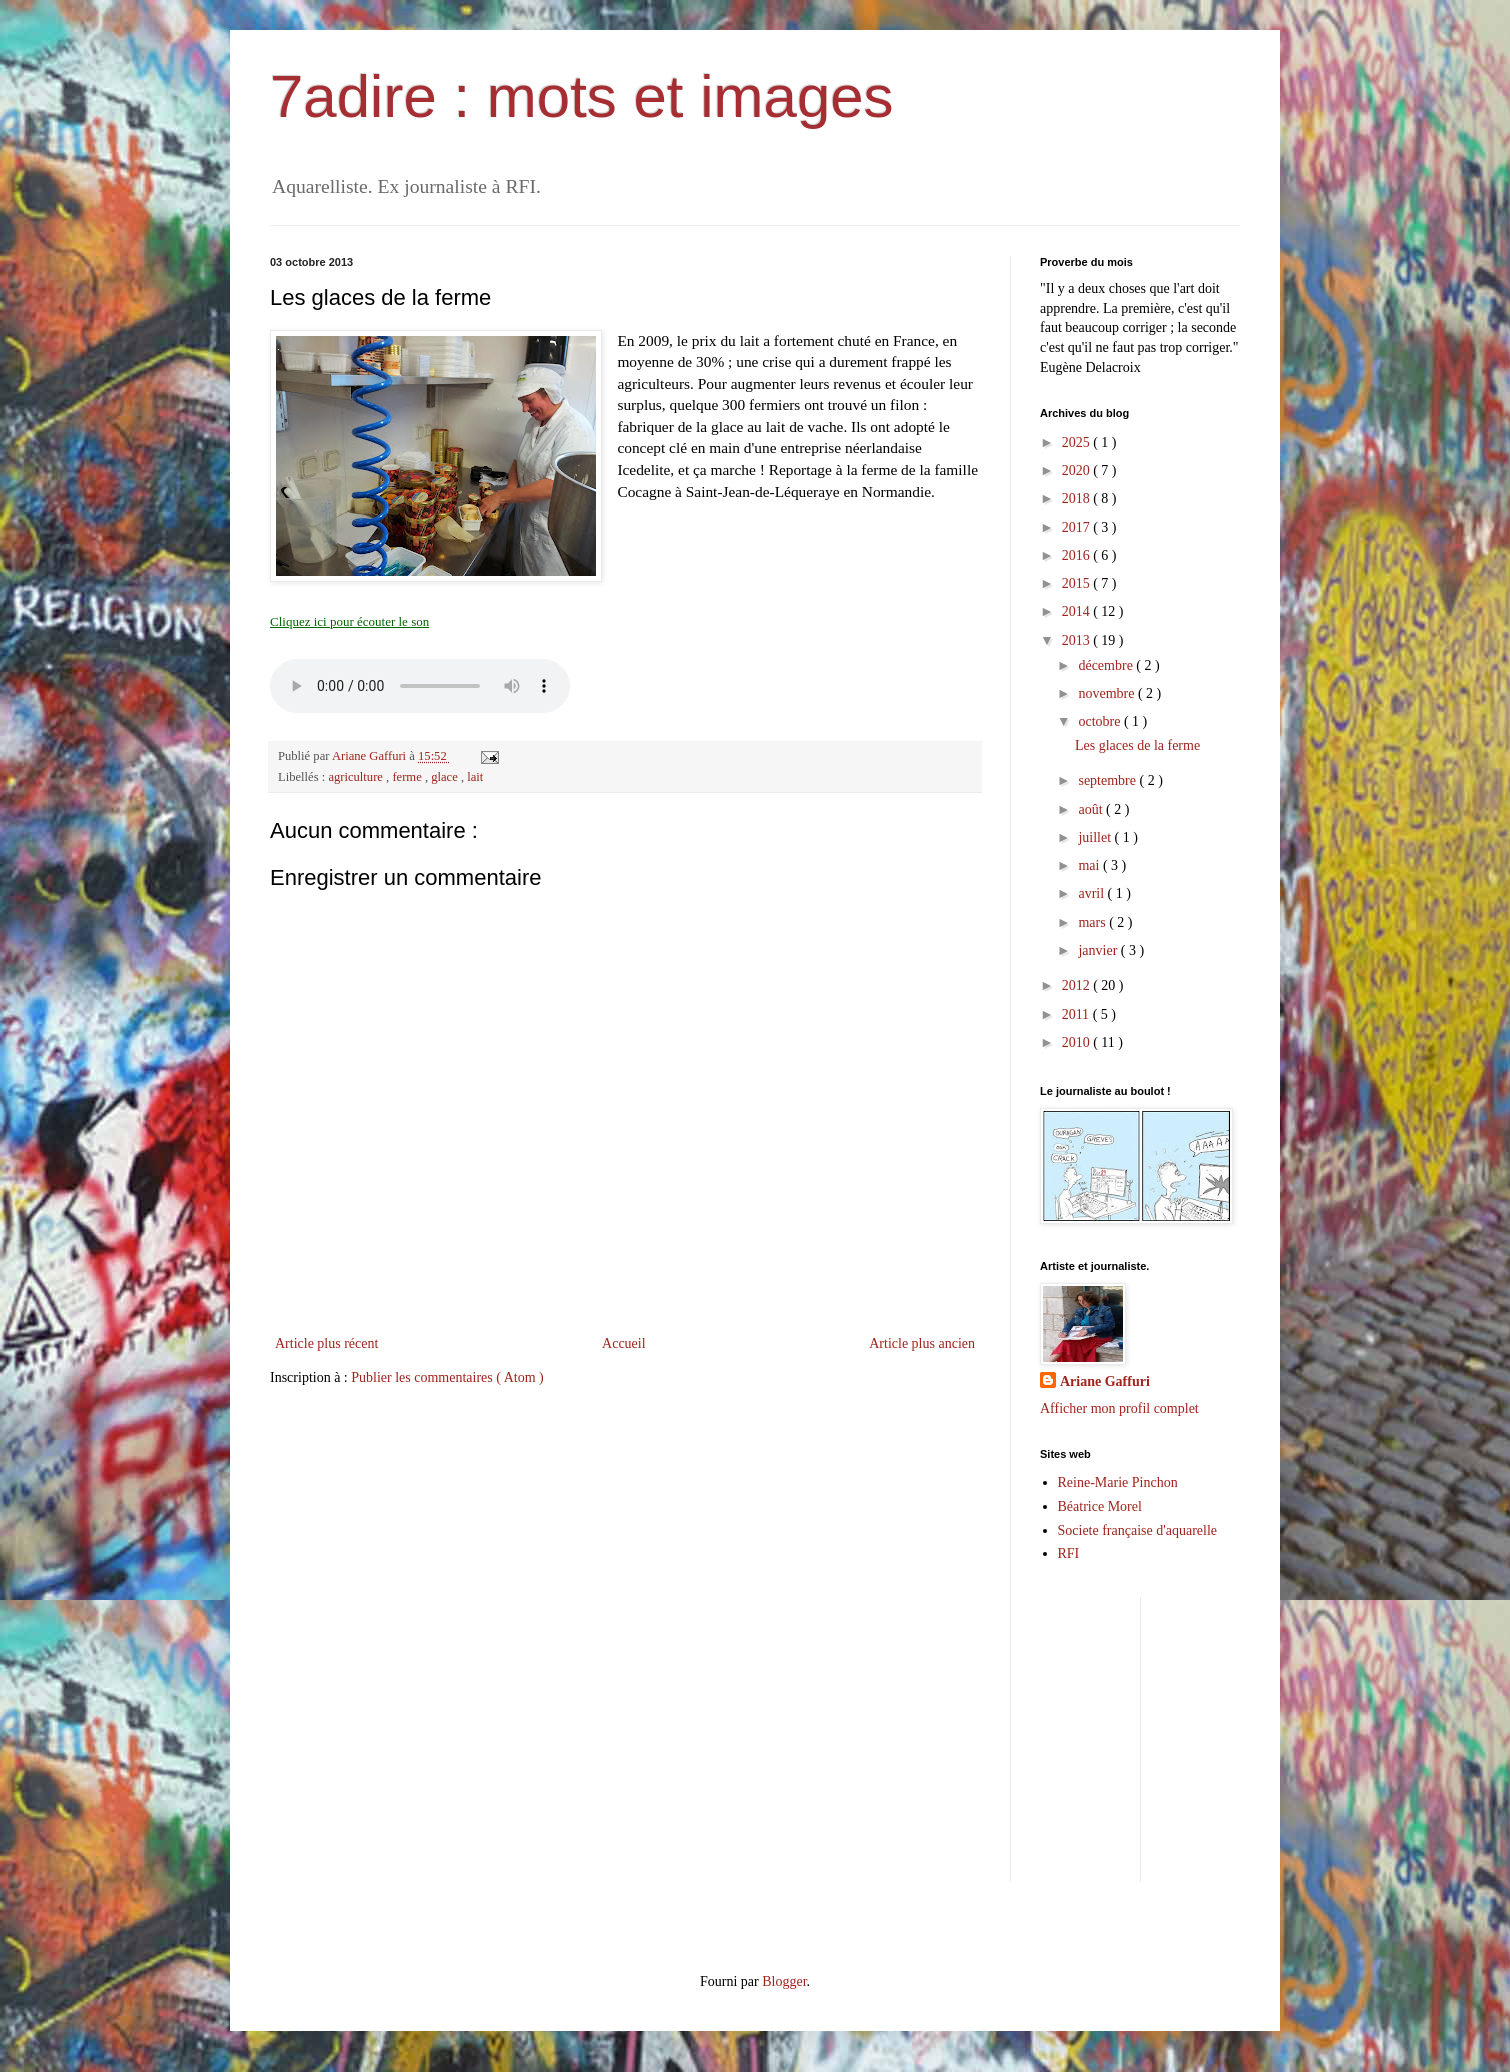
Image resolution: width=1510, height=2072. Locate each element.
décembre (1107, 665)
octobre (1100, 721)
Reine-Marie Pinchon (1118, 1482)
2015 (1078, 583)
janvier (1099, 950)
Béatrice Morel (1100, 1506)
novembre (1107, 693)
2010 (1078, 1042)
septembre (1108, 780)
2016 (1078, 555)
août (1092, 809)
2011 (1077, 1014)
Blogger (784, 1981)
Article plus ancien (922, 1343)
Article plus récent (326, 1343)
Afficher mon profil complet (1119, 1408)
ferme (408, 777)
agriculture (357, 777)
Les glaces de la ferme (1137, 745)
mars (1093, 922)
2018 (1078, 498)
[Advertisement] (1324, 1737)
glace (446, 777)
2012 (1078, 985)
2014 (1078, 611)
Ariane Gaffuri (1105, 1381)
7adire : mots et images (582, 96)
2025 (1078, 442)
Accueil (624, 1343)
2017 (1078, 527)
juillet (1096, 837)
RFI (1069, 1553)
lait (475, 777)
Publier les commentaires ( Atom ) (447, 1377)
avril (1092, 893)
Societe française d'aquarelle (1138, 1530)
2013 (1078, 640)
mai (1090, 865)
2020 (1078, 470)
